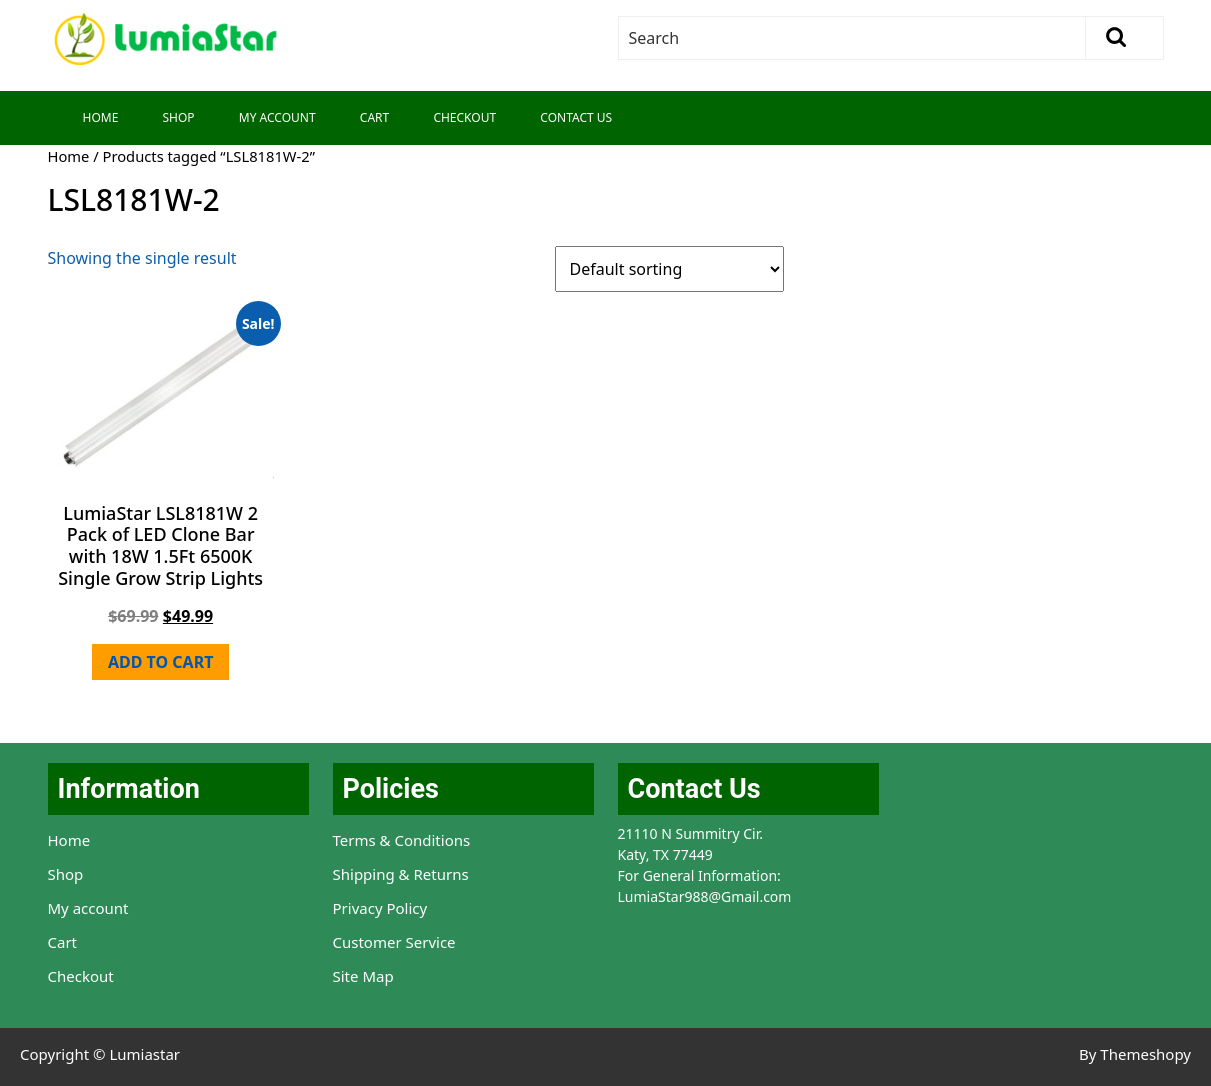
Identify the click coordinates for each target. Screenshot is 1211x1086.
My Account (277, 117)
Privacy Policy (380, 908)
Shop (179, 117)
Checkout (464, 117)
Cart (374, 117)
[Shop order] (669, 269)
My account (88, 908)
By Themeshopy (1135, 1054)
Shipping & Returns (401, 874)
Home (101, 117)
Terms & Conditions (402, 840)
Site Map (363, 976)
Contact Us (576, 117)
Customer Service (394, 942)
